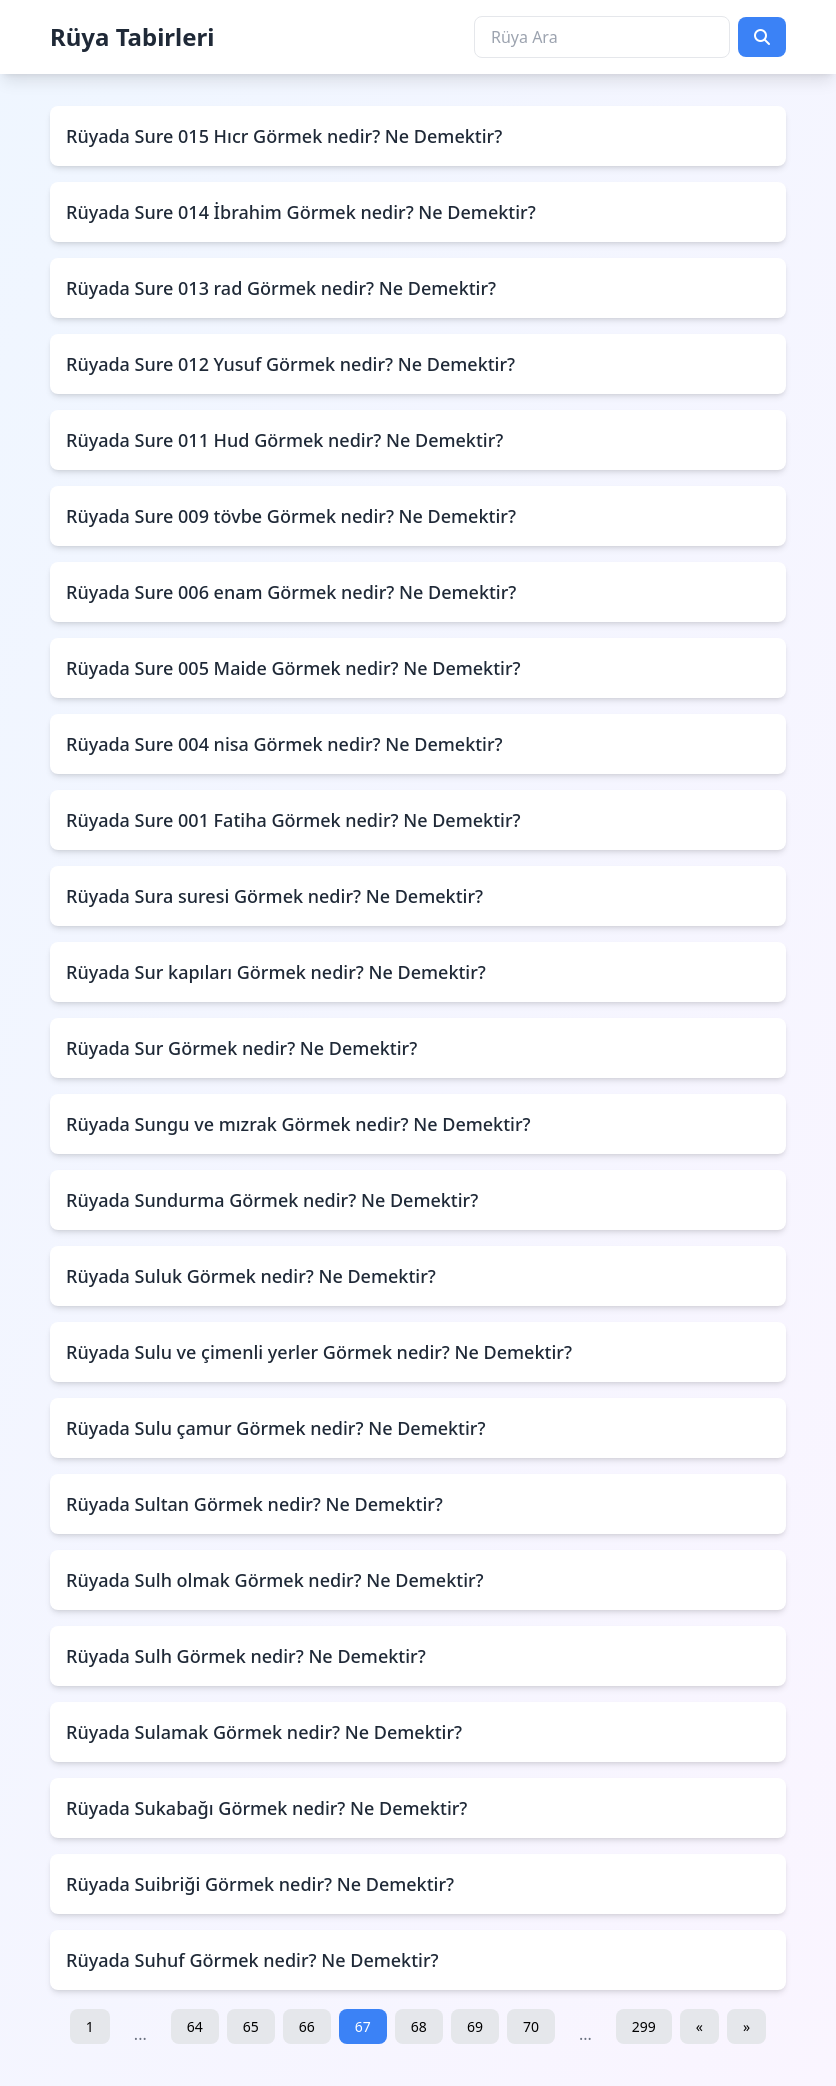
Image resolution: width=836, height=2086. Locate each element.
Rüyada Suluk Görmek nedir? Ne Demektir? (251, 1276)
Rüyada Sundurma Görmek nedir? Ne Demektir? (272, 1200)
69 (475, 2026)
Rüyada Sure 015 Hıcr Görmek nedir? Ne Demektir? (284, 136)
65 (251, 2026)
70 (531, 2026)
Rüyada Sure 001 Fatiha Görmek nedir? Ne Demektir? (293, 820)
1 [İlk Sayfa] (90, 2026)
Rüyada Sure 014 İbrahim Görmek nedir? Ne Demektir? (301, 212)
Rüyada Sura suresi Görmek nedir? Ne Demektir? (274, 896)
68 (419, 2026)
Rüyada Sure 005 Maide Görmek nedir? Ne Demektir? (293, 668)
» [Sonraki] (746, 2026)
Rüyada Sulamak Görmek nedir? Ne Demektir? (264, 1732)
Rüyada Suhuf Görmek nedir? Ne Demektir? (252, 1960)
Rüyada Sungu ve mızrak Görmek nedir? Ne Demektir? (298, 1124)
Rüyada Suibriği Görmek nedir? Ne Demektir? (260, 1884)
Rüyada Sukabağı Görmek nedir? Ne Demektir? (266, 1808)
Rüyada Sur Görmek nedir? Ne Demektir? (241, 1048)
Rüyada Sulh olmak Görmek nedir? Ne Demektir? (275, 1580)
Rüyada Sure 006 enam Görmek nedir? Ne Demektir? (291, 592)
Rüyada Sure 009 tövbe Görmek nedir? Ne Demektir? (291, 516)
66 (307, 2026)
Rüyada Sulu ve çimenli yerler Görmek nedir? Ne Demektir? (319, 1352)
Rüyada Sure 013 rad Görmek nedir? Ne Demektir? (281, 288)
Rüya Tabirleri (132, 37)
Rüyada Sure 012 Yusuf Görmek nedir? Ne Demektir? (290, 364)
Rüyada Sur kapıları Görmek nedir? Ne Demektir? (276, 972)
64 (195, 2026)
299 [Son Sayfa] (644, 2026)
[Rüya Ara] (602, 37)
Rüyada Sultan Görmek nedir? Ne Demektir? (254, 1504)
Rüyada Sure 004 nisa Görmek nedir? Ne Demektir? (284, 744)
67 (363, 2026)
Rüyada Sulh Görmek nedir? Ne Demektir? (246, 1656)
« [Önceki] (699, 2026)
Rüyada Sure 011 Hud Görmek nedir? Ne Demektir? (284, 440)
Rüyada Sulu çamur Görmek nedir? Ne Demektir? (276, 1428)
